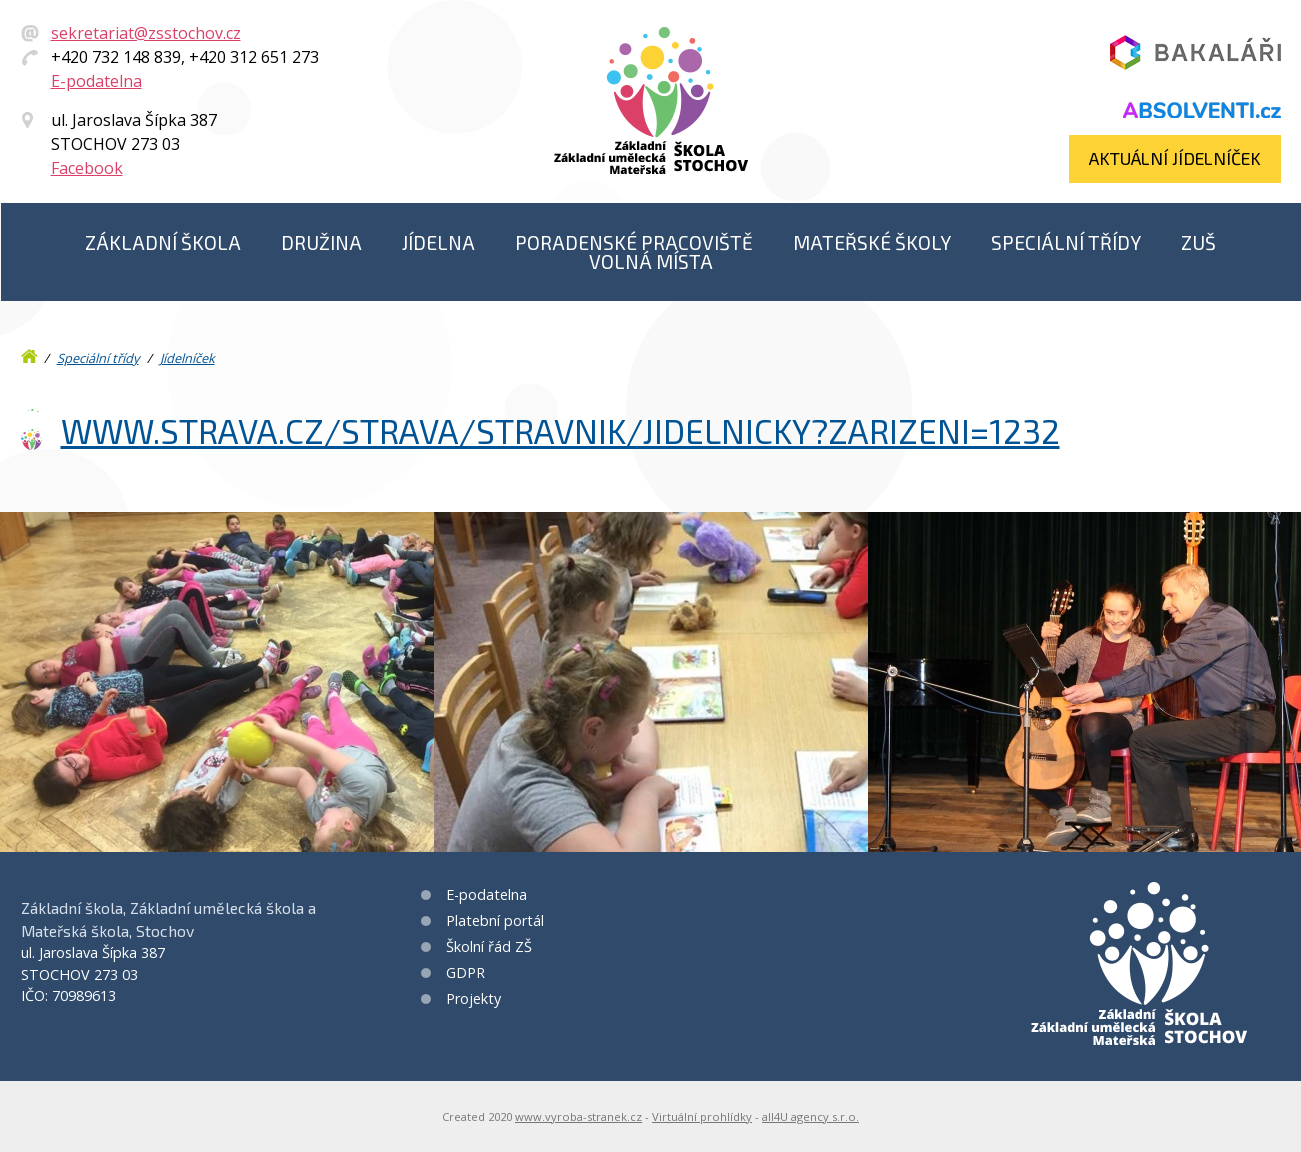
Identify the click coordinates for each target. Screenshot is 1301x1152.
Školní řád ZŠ (489, 946)
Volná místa (651, 261)
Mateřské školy (872, 242)
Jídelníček (187, 358)
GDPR (465, 972)
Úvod (31, 352)
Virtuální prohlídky (702, 1116)
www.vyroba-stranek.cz (578, 1116)
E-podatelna (96, 81)
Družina (321, 242)
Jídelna (438, 242)
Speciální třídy (1066, 242)
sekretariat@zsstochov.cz (146, 33)
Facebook (87, 168)
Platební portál (495, 920)
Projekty (473, 998)
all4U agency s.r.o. (810, 1116)
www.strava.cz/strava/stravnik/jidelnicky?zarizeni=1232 (560, 431)
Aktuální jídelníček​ (1175, 158)
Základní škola (163, 242)
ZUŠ (1198, 242)
